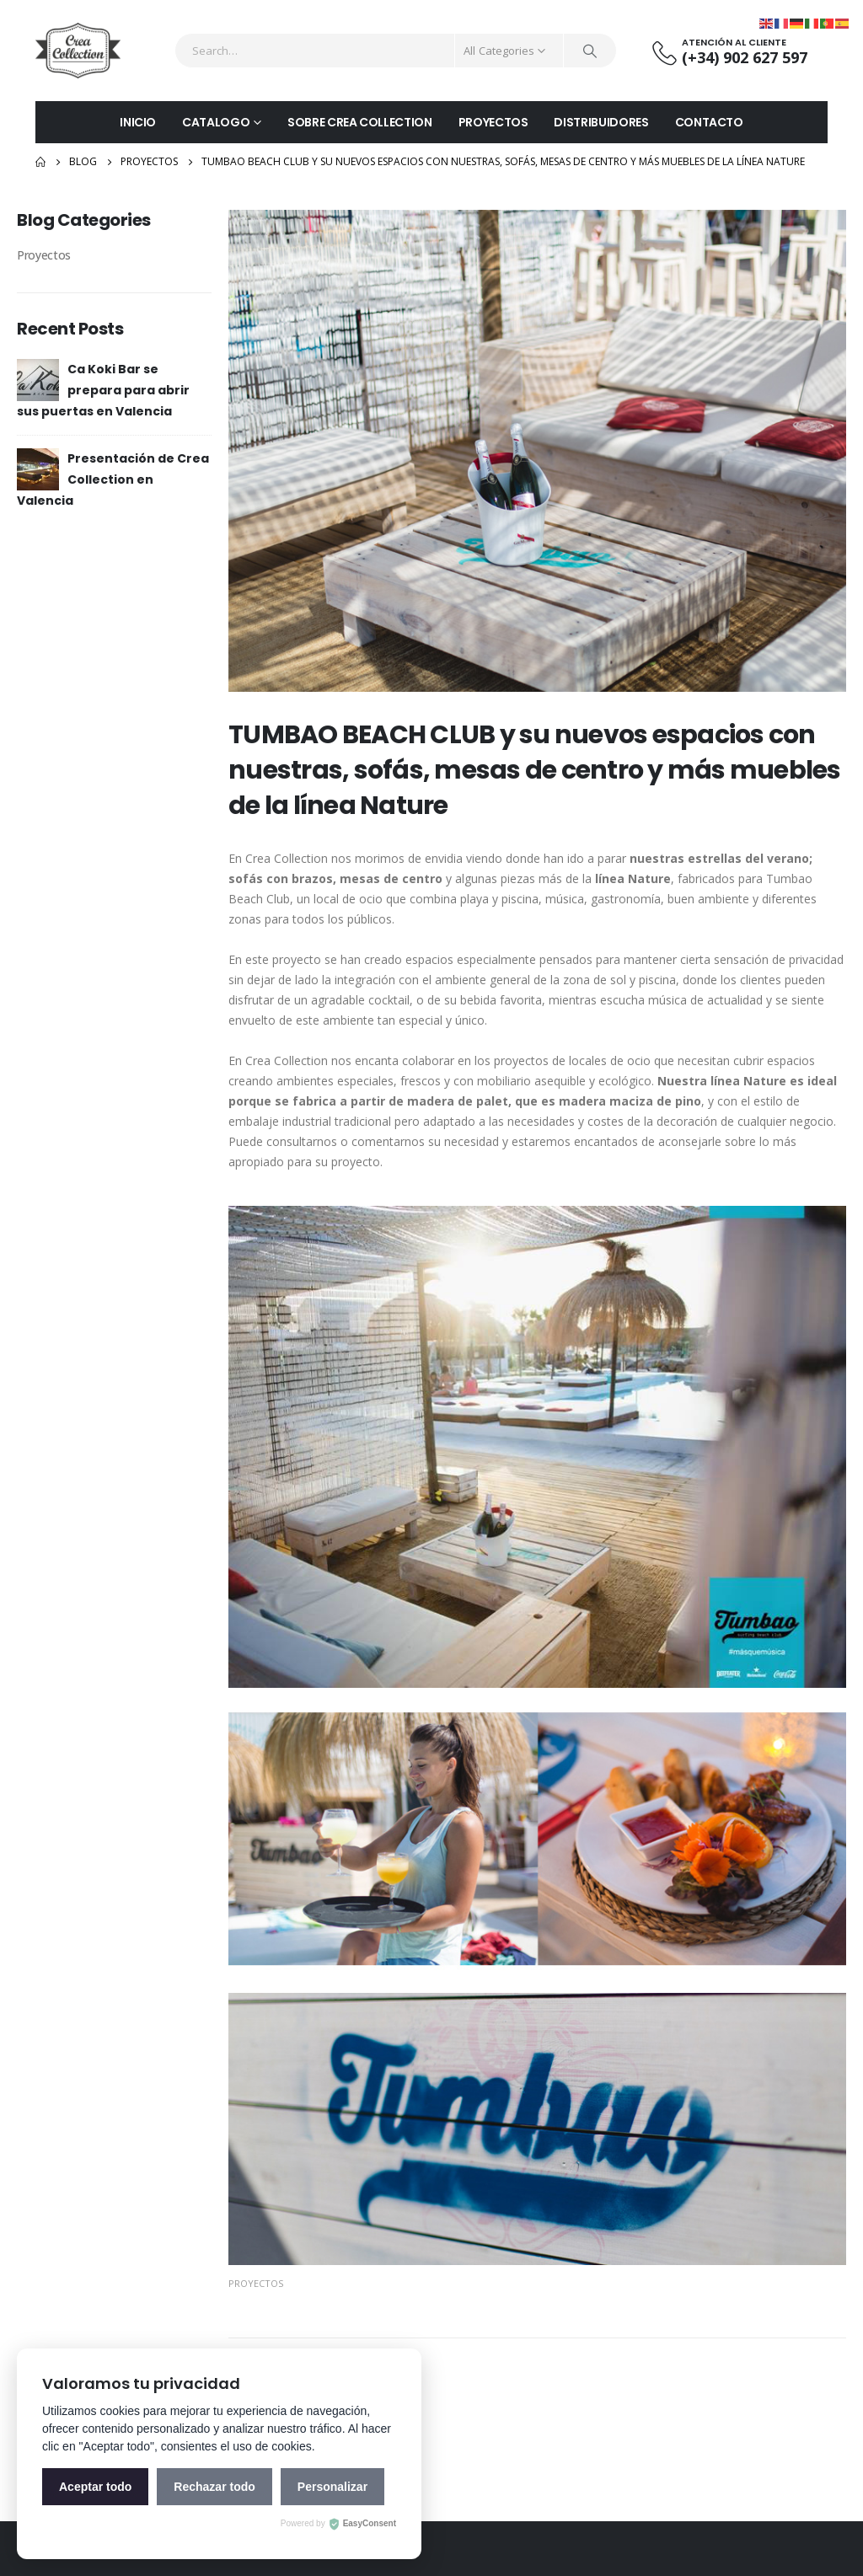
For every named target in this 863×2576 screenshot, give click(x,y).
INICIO (138, 122)
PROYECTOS (493, 122)
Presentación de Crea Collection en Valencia (113, 479)
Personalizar (332, 2486)
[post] (38, 379)
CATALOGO (215, 122)
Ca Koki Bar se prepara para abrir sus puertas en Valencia (103, 390)
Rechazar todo (214, 2486)
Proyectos (255, 2283)
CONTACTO (709, 122)
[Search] (590, 50)
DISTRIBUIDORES (601, 122)
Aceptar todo (95, 2486)
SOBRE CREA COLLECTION (359, 122)
